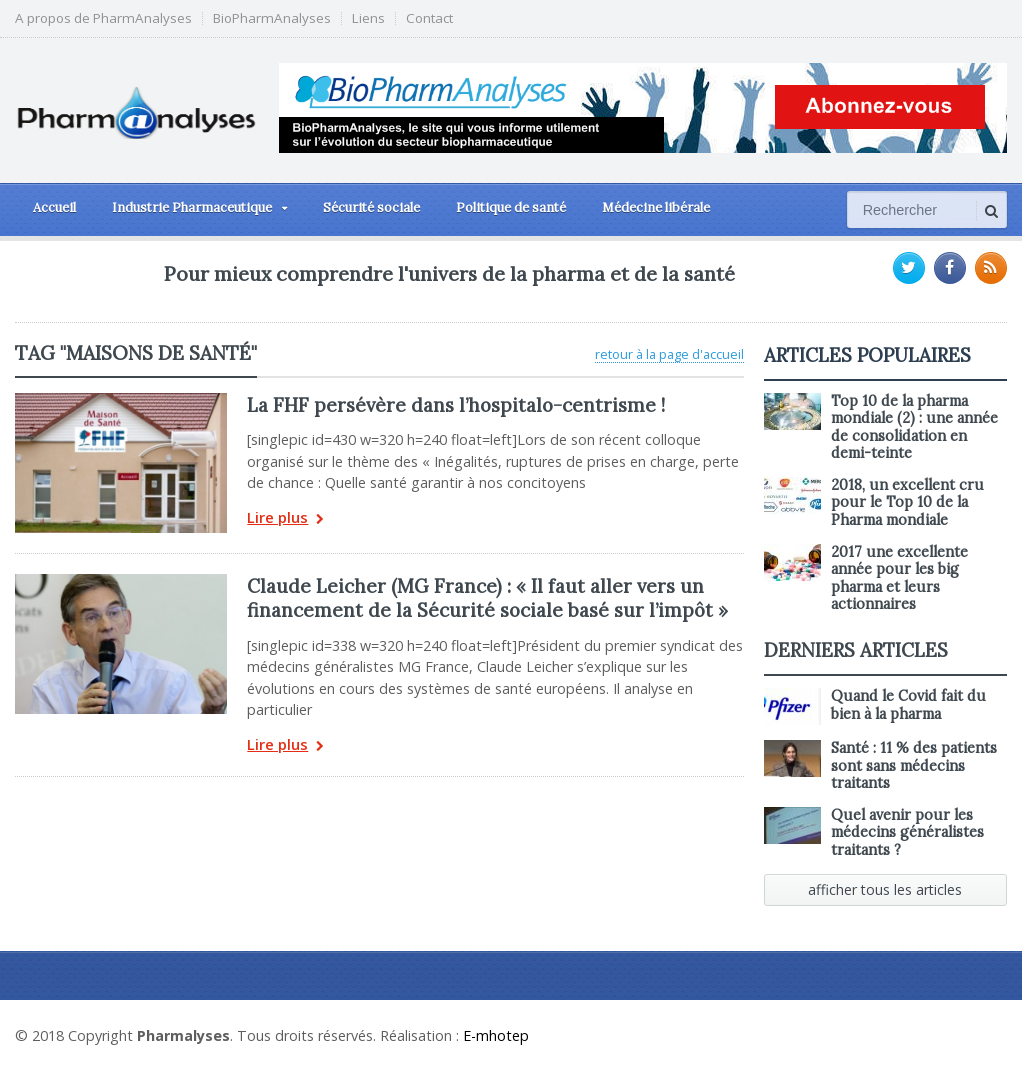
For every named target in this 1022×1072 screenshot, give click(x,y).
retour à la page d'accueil (669, 354)
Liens (368, 18)
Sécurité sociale (371, 207)
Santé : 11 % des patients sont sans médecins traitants (914, 765)
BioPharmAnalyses (272, 18)
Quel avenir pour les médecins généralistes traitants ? (907, 832)
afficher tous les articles (885, 889)
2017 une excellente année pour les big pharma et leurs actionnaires (899, 578)
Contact (429, 18)
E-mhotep (496, 1035)
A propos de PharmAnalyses (103, 18)
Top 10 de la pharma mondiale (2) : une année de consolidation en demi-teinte (914, 427)
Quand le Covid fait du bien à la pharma (908, 704)
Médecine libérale (656, 207)
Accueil (54, 207)
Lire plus (285, 519)
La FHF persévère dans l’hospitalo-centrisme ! (456, 405)
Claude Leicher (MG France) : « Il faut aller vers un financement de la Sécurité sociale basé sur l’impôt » (487, 598)
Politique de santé (511, 207)
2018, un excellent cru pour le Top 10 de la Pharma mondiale (907, 502)
